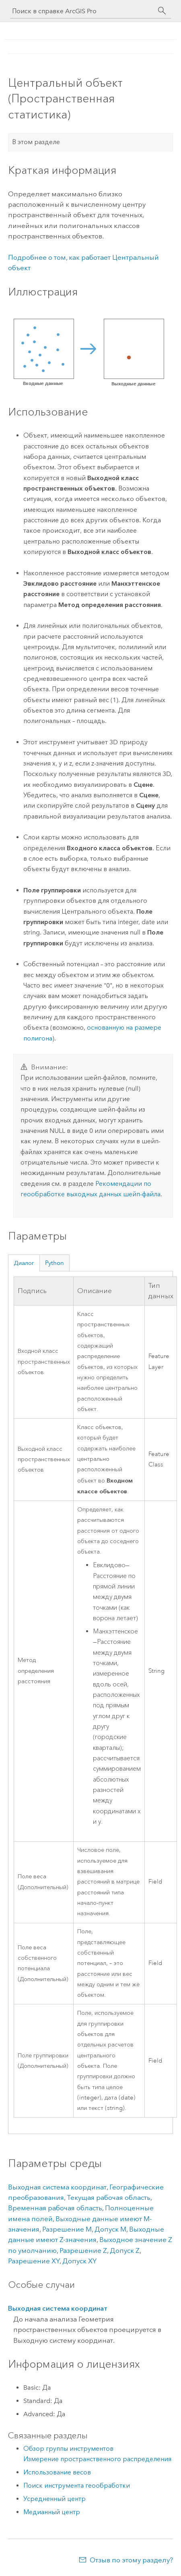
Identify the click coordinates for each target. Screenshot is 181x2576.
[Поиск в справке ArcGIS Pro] (82, 11)
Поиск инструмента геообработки (76, 2485)
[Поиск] (162, 11)
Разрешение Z (83, 2250)
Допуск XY (79, 2261)
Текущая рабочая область (108, 2197)
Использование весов (57, 2472)
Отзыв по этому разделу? (131, 2560)
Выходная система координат (57, 2187)
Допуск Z (125, 2250)
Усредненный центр (54, 2499)
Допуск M (110, 2229)
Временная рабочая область (55, 2208)
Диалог (24, 1263)
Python (54, 1263)
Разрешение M (67, 2229)
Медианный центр (51, 2512)
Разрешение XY (34, 2261)
